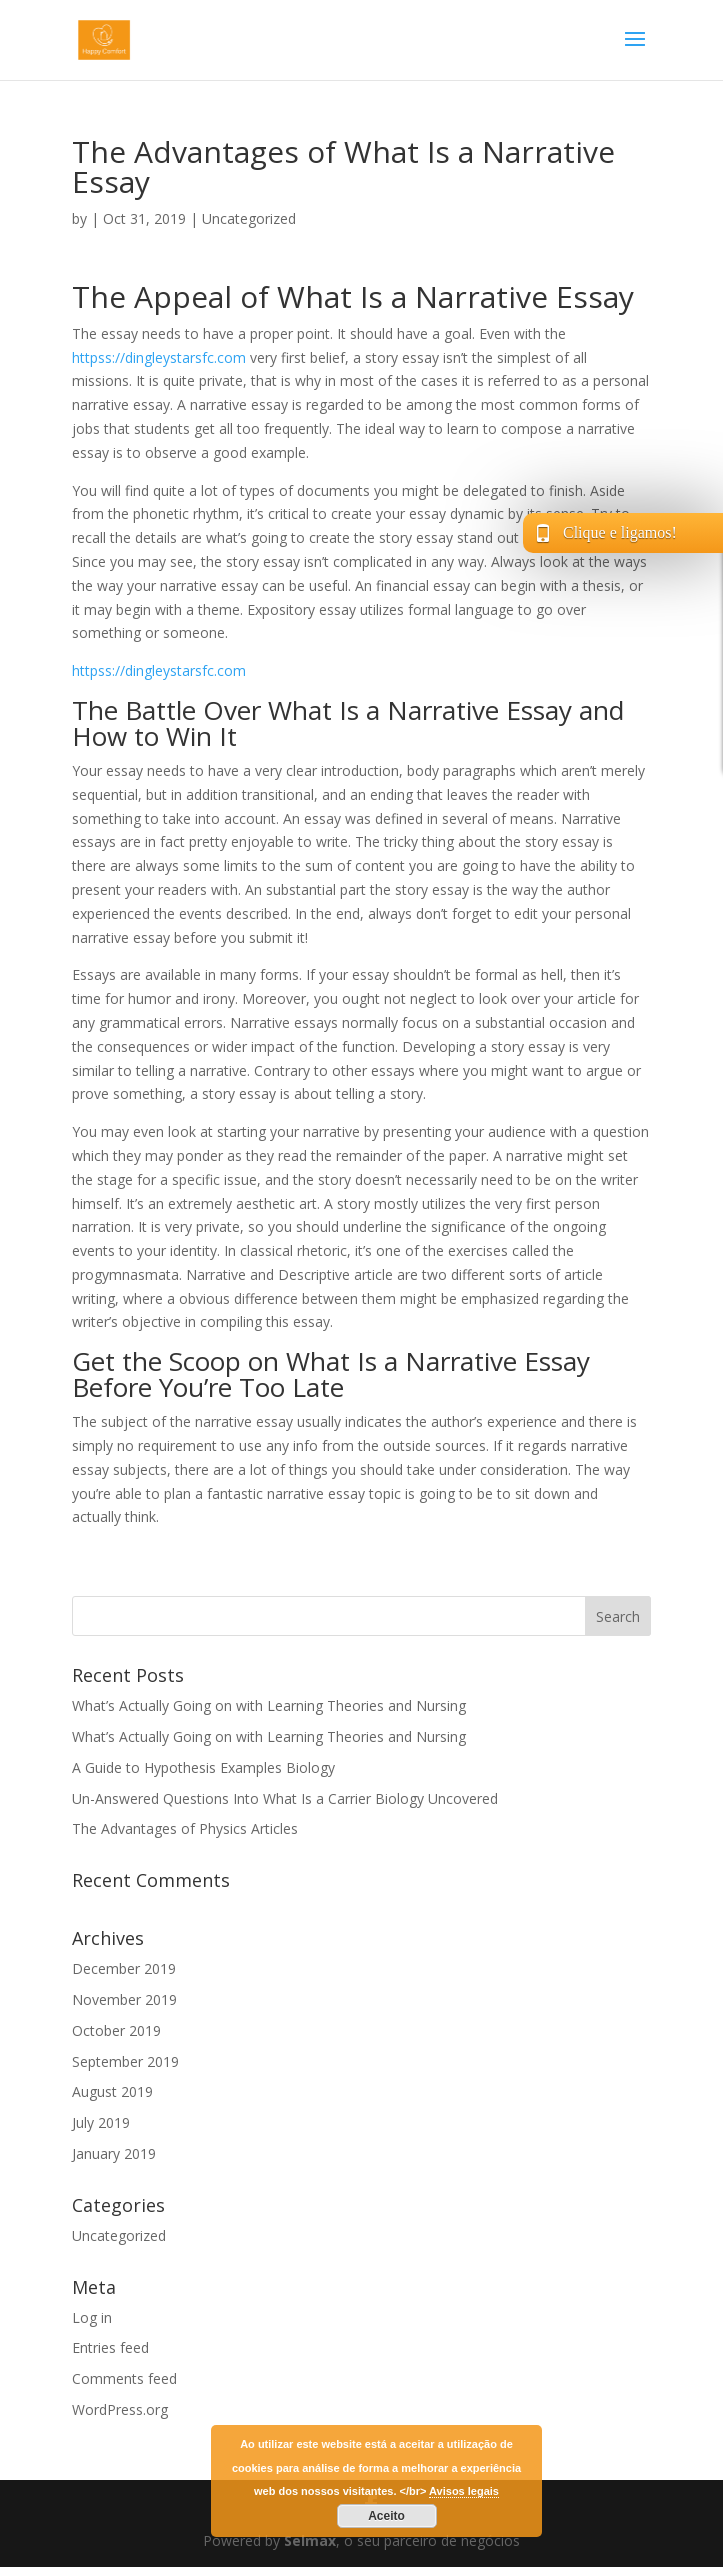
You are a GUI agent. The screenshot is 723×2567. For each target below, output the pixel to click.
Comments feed (124, 2378)
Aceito (386, 2516)
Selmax (310, 2540)
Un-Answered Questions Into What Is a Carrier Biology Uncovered (285, 1798)
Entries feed (110, 2347)
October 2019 (116, 2030)
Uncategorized (249, 218)
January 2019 (114, 2153)
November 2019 (124, 1999)
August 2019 (112, 2091)
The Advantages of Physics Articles (185, 1828)
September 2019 (125, 2061)
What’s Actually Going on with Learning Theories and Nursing (269, 1705)
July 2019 (101, 2122)
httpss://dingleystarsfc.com (159, 357)
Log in (92, 2317)
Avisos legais (464, 2491)
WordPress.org (120, 2409)
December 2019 (124, 1968)
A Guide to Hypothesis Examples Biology (203, 1767)
